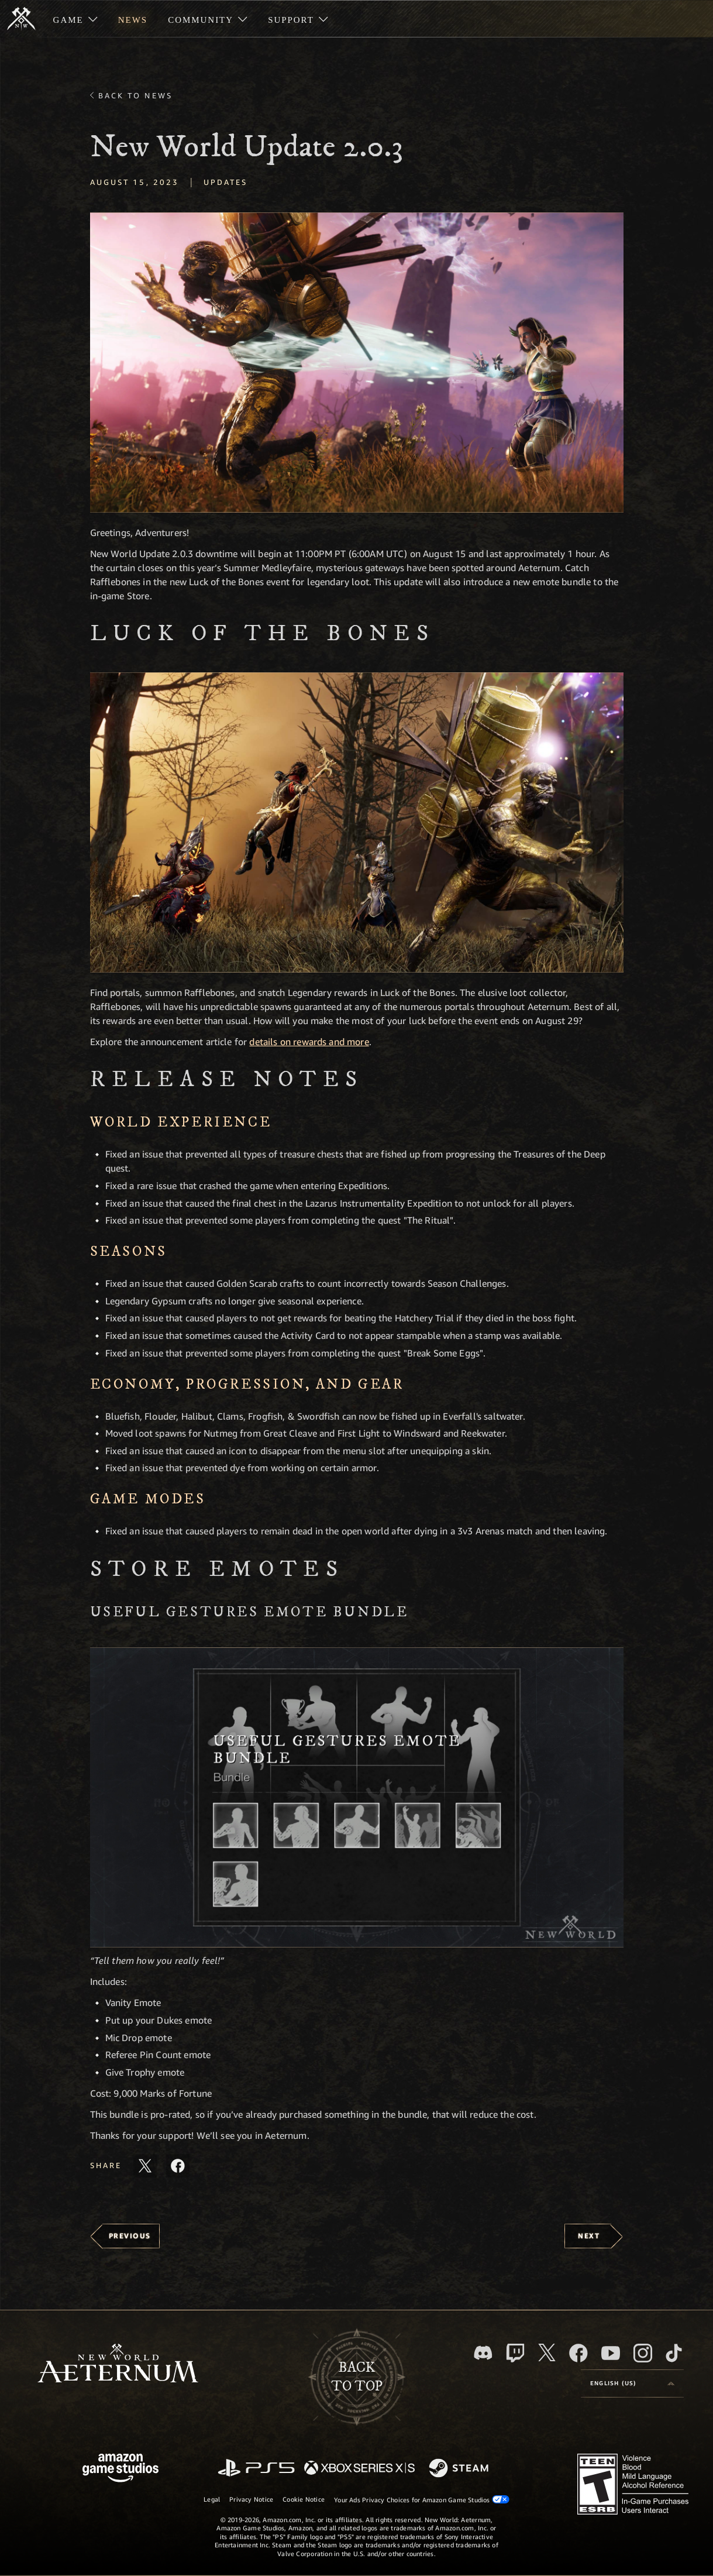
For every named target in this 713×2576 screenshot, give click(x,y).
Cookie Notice (304, 2499)
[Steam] (460, 2469)
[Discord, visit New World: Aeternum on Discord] (483, 2352)
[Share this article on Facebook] (178, 2165)
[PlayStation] (256, 2468)
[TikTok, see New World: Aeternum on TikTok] (674, 2353)
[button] (357, 362)
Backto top (357, 2377)
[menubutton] (632, 2383)
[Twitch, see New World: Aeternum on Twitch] (515, 2353)
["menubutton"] (75, 18)
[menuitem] (75, 18)
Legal (212, 2499)
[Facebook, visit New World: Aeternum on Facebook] (578, 2353)
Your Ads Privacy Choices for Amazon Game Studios (421, 2499)
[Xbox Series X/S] (359, 2468)
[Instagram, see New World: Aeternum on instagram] (642, 2353)
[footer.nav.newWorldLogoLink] (117, 2364)
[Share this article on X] (145, 2165)
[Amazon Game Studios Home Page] (120, 2469)
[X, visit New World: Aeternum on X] (547, 2352)
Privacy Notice (251, 2499)
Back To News (135, 95)
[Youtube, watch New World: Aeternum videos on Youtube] (610, 2353)
